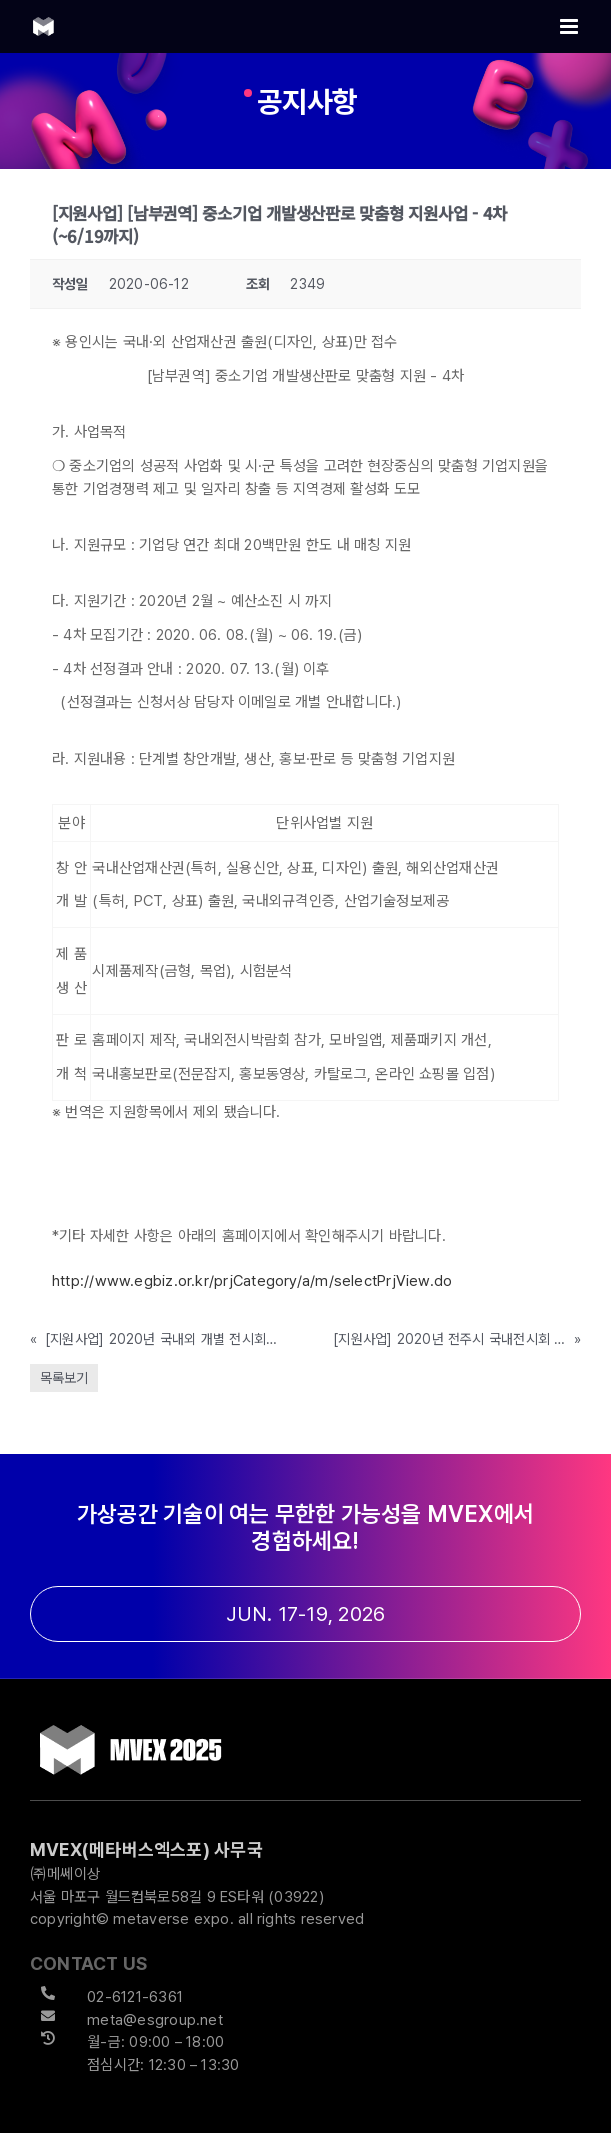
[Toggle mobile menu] (570, 26)
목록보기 (64, 1378)
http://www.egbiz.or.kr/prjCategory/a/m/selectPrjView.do (252, 1281)
